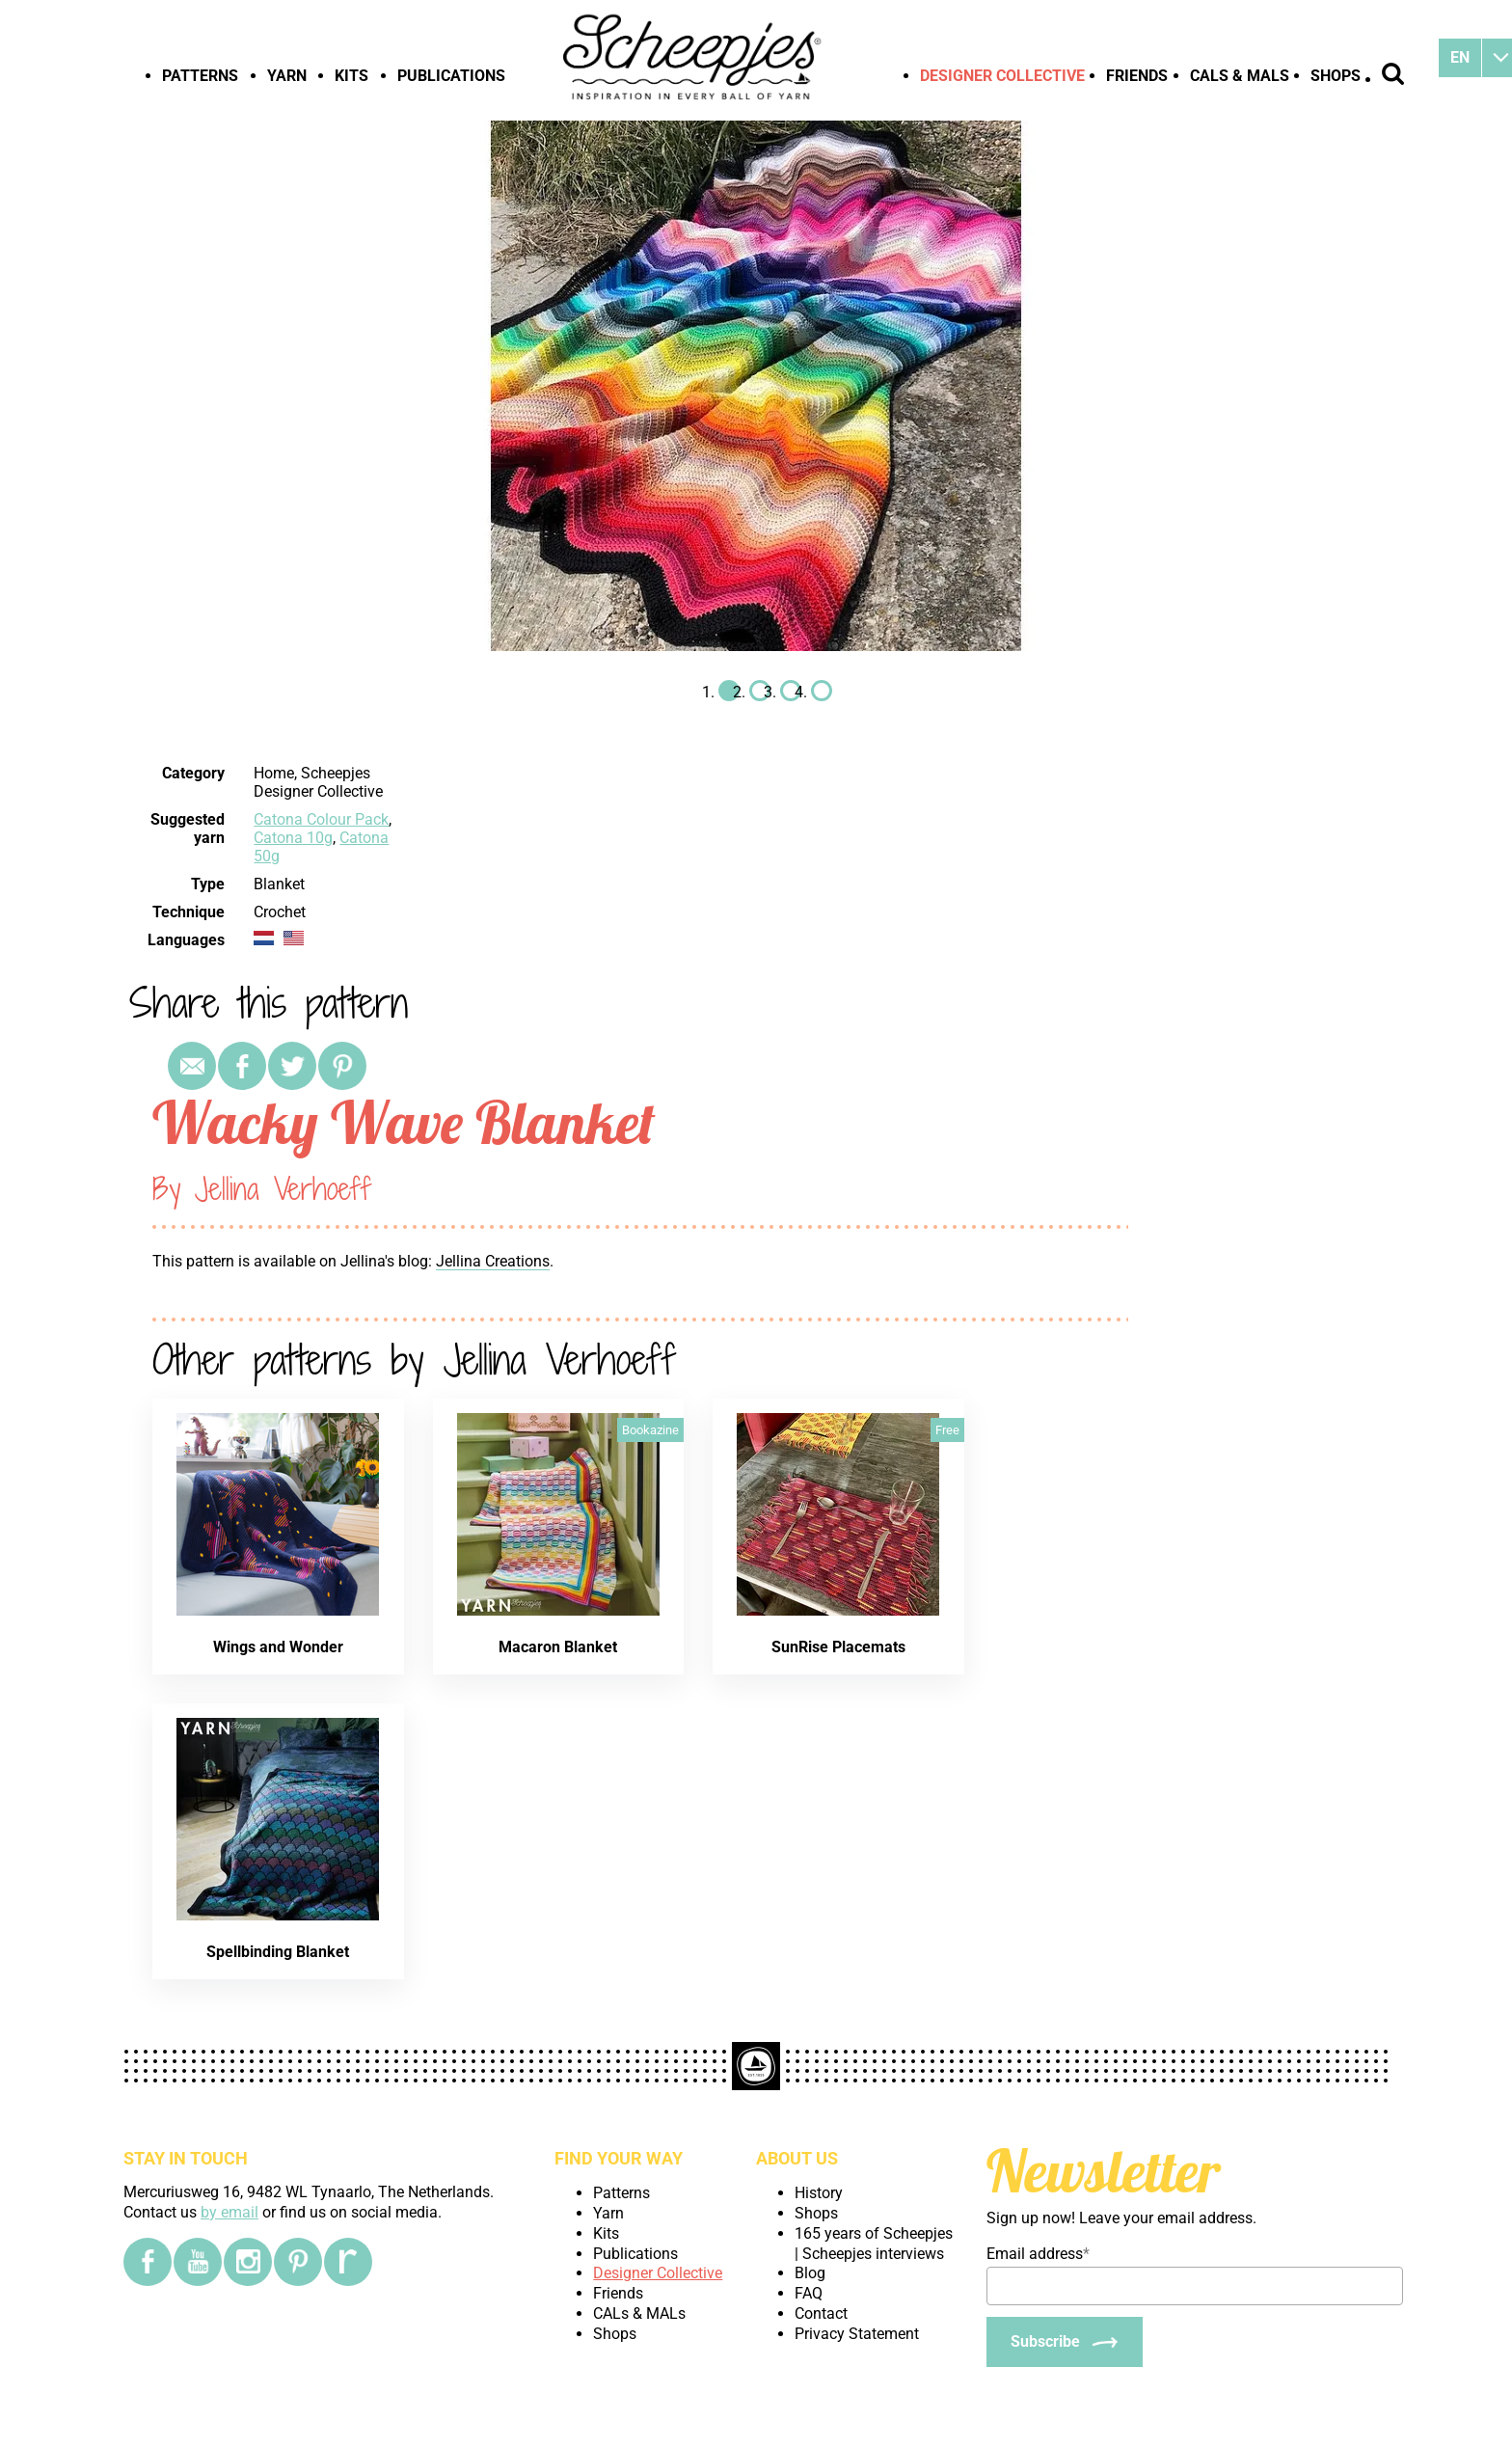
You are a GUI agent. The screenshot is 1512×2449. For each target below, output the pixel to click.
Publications (451, 76)
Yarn (287, 76)
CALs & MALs (1239, 76)
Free (947, 1430)
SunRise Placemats (838, 1647)
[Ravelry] (348, 2262)
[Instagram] (248, 2262)
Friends (1137, 76)
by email (229, 2212)
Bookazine (650, 1430)
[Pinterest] (298, 2262)
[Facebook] (147, 2262)
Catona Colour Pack (321, 819)
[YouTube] (198, 2262)
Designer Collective (1002, 76)
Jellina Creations (493, 1261)
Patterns (200, 76)
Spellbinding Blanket (277, 1952)
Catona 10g (293, 838)
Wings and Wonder (278, 1647)
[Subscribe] (1064, 2342)
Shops (1335, 76)
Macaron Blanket (558, 1647)
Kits (351, 76)
